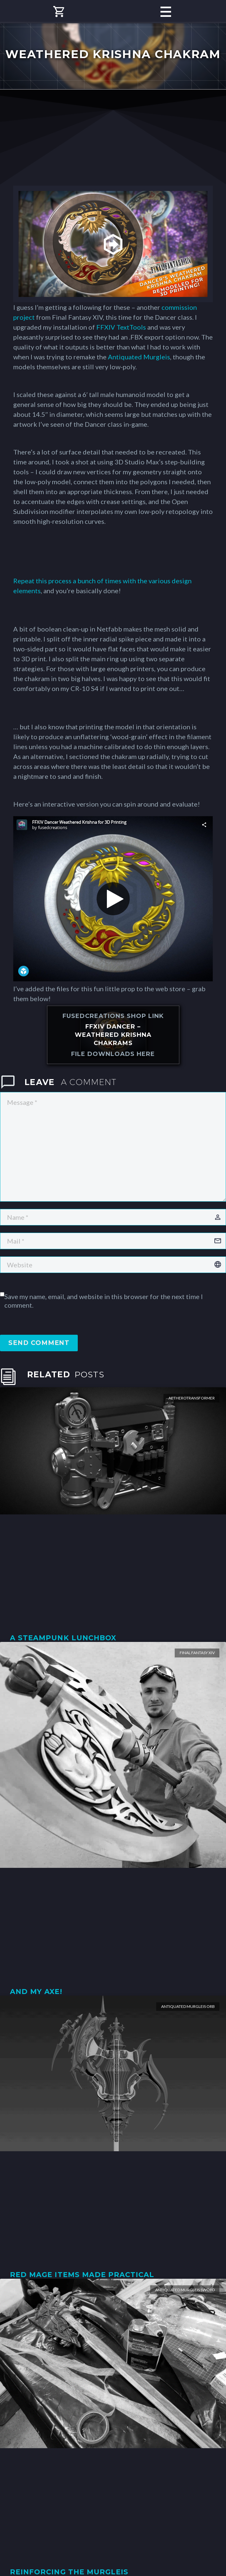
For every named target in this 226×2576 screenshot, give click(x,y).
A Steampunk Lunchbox (63, 1638)
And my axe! (36, 1991)
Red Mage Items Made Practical (82, 2274)
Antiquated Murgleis (139, 357)
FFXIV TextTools (121, 327)
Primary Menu (165, 12)
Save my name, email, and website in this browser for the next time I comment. (103, 1300)
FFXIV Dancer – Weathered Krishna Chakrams (113, 1035)
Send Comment (38, 1343)
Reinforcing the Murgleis (69, 2572)
